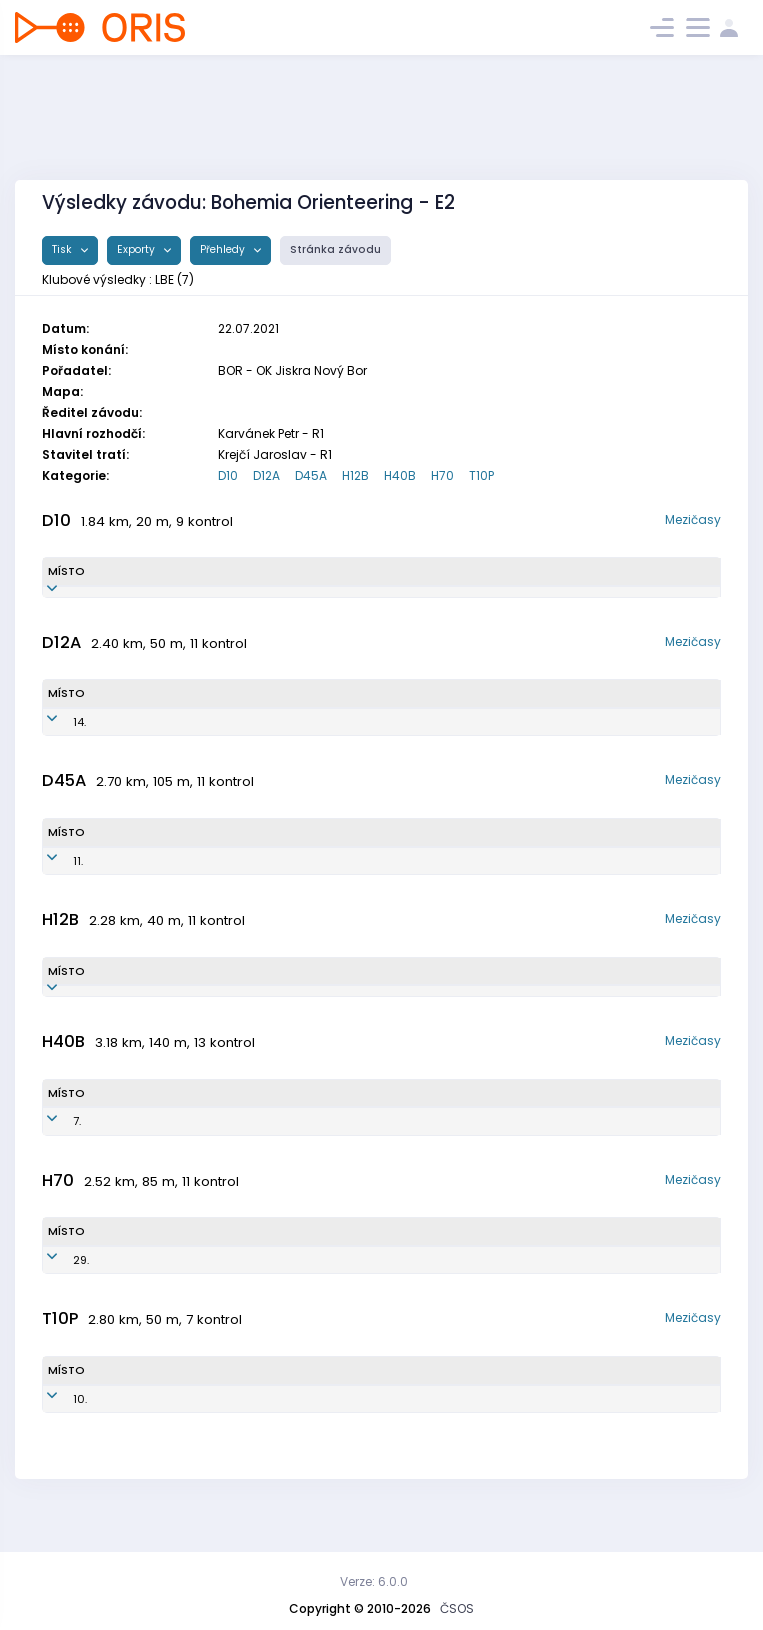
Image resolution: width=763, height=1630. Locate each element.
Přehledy (224, 249)
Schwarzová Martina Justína (186, 738)
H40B (400, 475)
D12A (266, 475)
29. (56, 1293)
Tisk (63, 249)
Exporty (137, 249)
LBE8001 (239, 1154)
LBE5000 (289, 1293)
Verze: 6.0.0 (374, 1581)
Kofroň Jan (147, 1016)
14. (54, 738)
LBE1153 (323, 600)
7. (52, 1154)
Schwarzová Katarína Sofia (183, 600)
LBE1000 (242, 1016)
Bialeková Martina (161, 877)
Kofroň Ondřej (152, 1432)
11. (53, 877)
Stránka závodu (335, 249)
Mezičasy (693, 519)
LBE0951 (330, 738)
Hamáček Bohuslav (164, 1293)
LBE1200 (257, 1432)
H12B (355, 475)
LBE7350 (280, 877)
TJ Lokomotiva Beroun (520, 600)
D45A (311, 475)
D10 (228, 475)
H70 (442, 475)
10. (55, 1432)
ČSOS (457, 1608)
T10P (481, 475)
